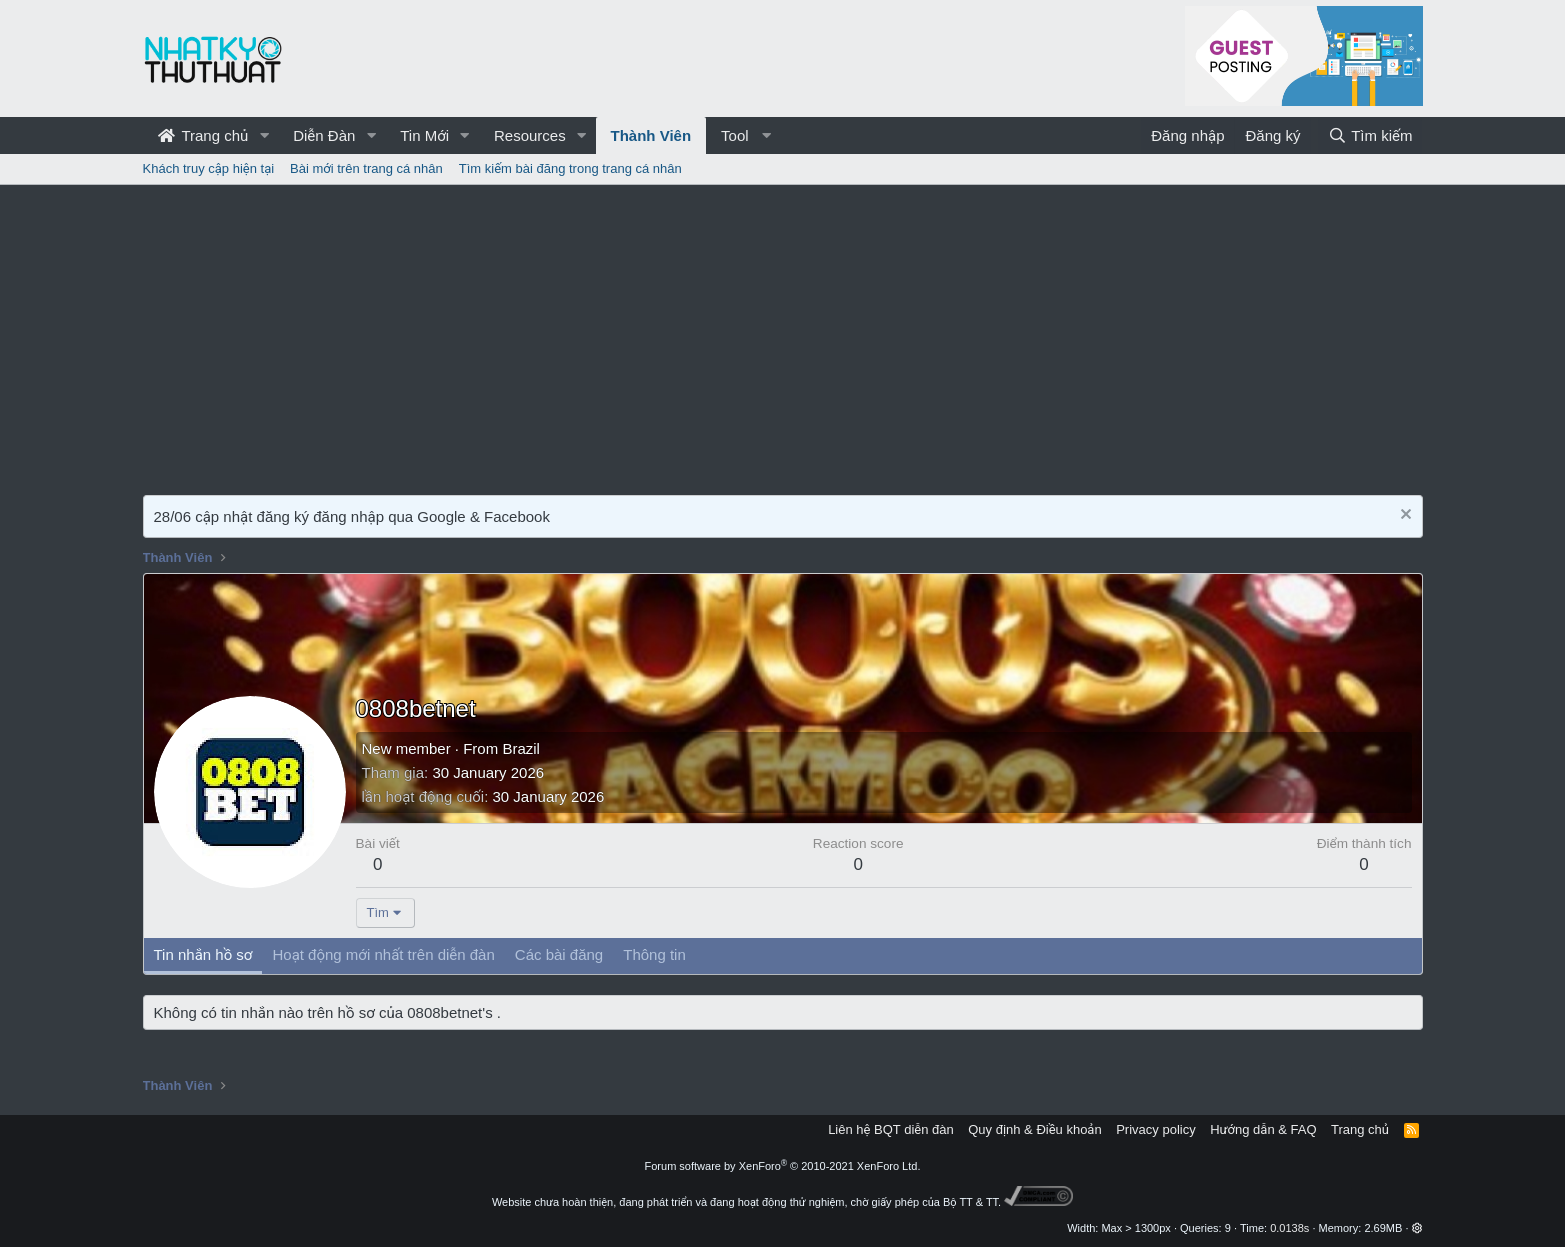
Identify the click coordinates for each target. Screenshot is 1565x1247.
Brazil (521, 748)
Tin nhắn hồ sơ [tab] (203, 954)
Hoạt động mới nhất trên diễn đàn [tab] (383, 954)
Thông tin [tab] (654, 954)
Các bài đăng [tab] (559, 954)
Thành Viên (651, 135)
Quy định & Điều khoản (1034, 1129)
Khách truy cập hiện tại (209, 168)
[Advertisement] (783, 335)
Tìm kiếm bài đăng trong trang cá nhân (570, 168)
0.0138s (1289, 1228)
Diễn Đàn (324, 135)
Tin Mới (424, 135)
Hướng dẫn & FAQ (1263, 1129)
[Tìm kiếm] (1370, 135)
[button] (264, 135)
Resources (530, 135)
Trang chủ (203, 135)
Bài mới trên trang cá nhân (366, 168)
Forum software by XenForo (783, 1166)
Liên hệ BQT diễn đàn (891, 1129)
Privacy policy (1155, 1129)
